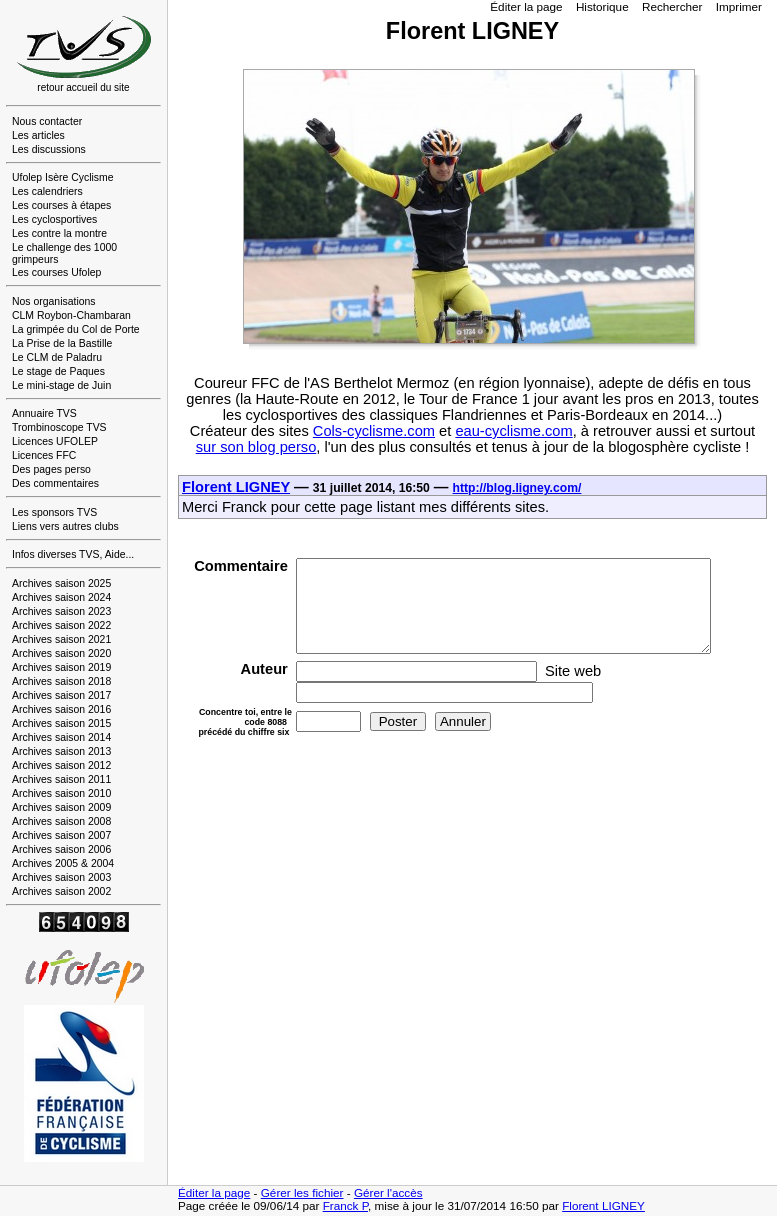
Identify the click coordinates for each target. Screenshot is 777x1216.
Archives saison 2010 (61, 793)
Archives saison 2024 (61, 597)
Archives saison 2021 (61, 639)
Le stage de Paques (58, 371)
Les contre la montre (59, 233)
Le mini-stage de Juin (61, 385)
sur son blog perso (256, 447)
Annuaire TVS (44, 413)
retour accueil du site (84, 83)
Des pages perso (51, 469)
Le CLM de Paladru (57, 357)
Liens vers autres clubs (65, 526)
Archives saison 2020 (61, 653)
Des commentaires (55, 483)
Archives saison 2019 (61, 667)
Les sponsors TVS (54, 512)
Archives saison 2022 (61, 625)
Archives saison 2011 (61, 779)
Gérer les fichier (302, 1192)
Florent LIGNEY (236, 487)
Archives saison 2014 (61, 737)
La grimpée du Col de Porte (76, 329)
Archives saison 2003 (61, 877)
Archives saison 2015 (61, 723)
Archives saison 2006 (61, 849)
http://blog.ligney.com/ (517, 488)
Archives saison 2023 (61, 611)
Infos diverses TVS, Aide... (73, 554)
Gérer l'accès (388, 1192)
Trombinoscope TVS (59, 427)
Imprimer (739, 6)
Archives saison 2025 (61, 583)
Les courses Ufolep (56, 272)
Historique (602, 6)
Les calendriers (47, 191)
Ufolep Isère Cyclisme (63, 177)
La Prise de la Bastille (62, 343)
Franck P (345, 1205)
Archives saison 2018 (61, 681)
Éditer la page (526, 6)
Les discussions (49, 149)
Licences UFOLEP (55, 441)
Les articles (38, 135)
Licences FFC (44, 455)
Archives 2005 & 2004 (63, 863)
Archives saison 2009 (61, 807)
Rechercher (672, 6)
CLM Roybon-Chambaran (71, 315)
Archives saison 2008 (61, 821)
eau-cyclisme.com (513, 431)
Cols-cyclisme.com (374, 431)
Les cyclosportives (54, 219)
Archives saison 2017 (61, 695)
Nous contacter (47, 121)
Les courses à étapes (61, 205)
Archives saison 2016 (61, 709)
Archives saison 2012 (61, 765)
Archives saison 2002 (61, 891)
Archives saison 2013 (61, 751)
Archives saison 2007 (61, 835)
